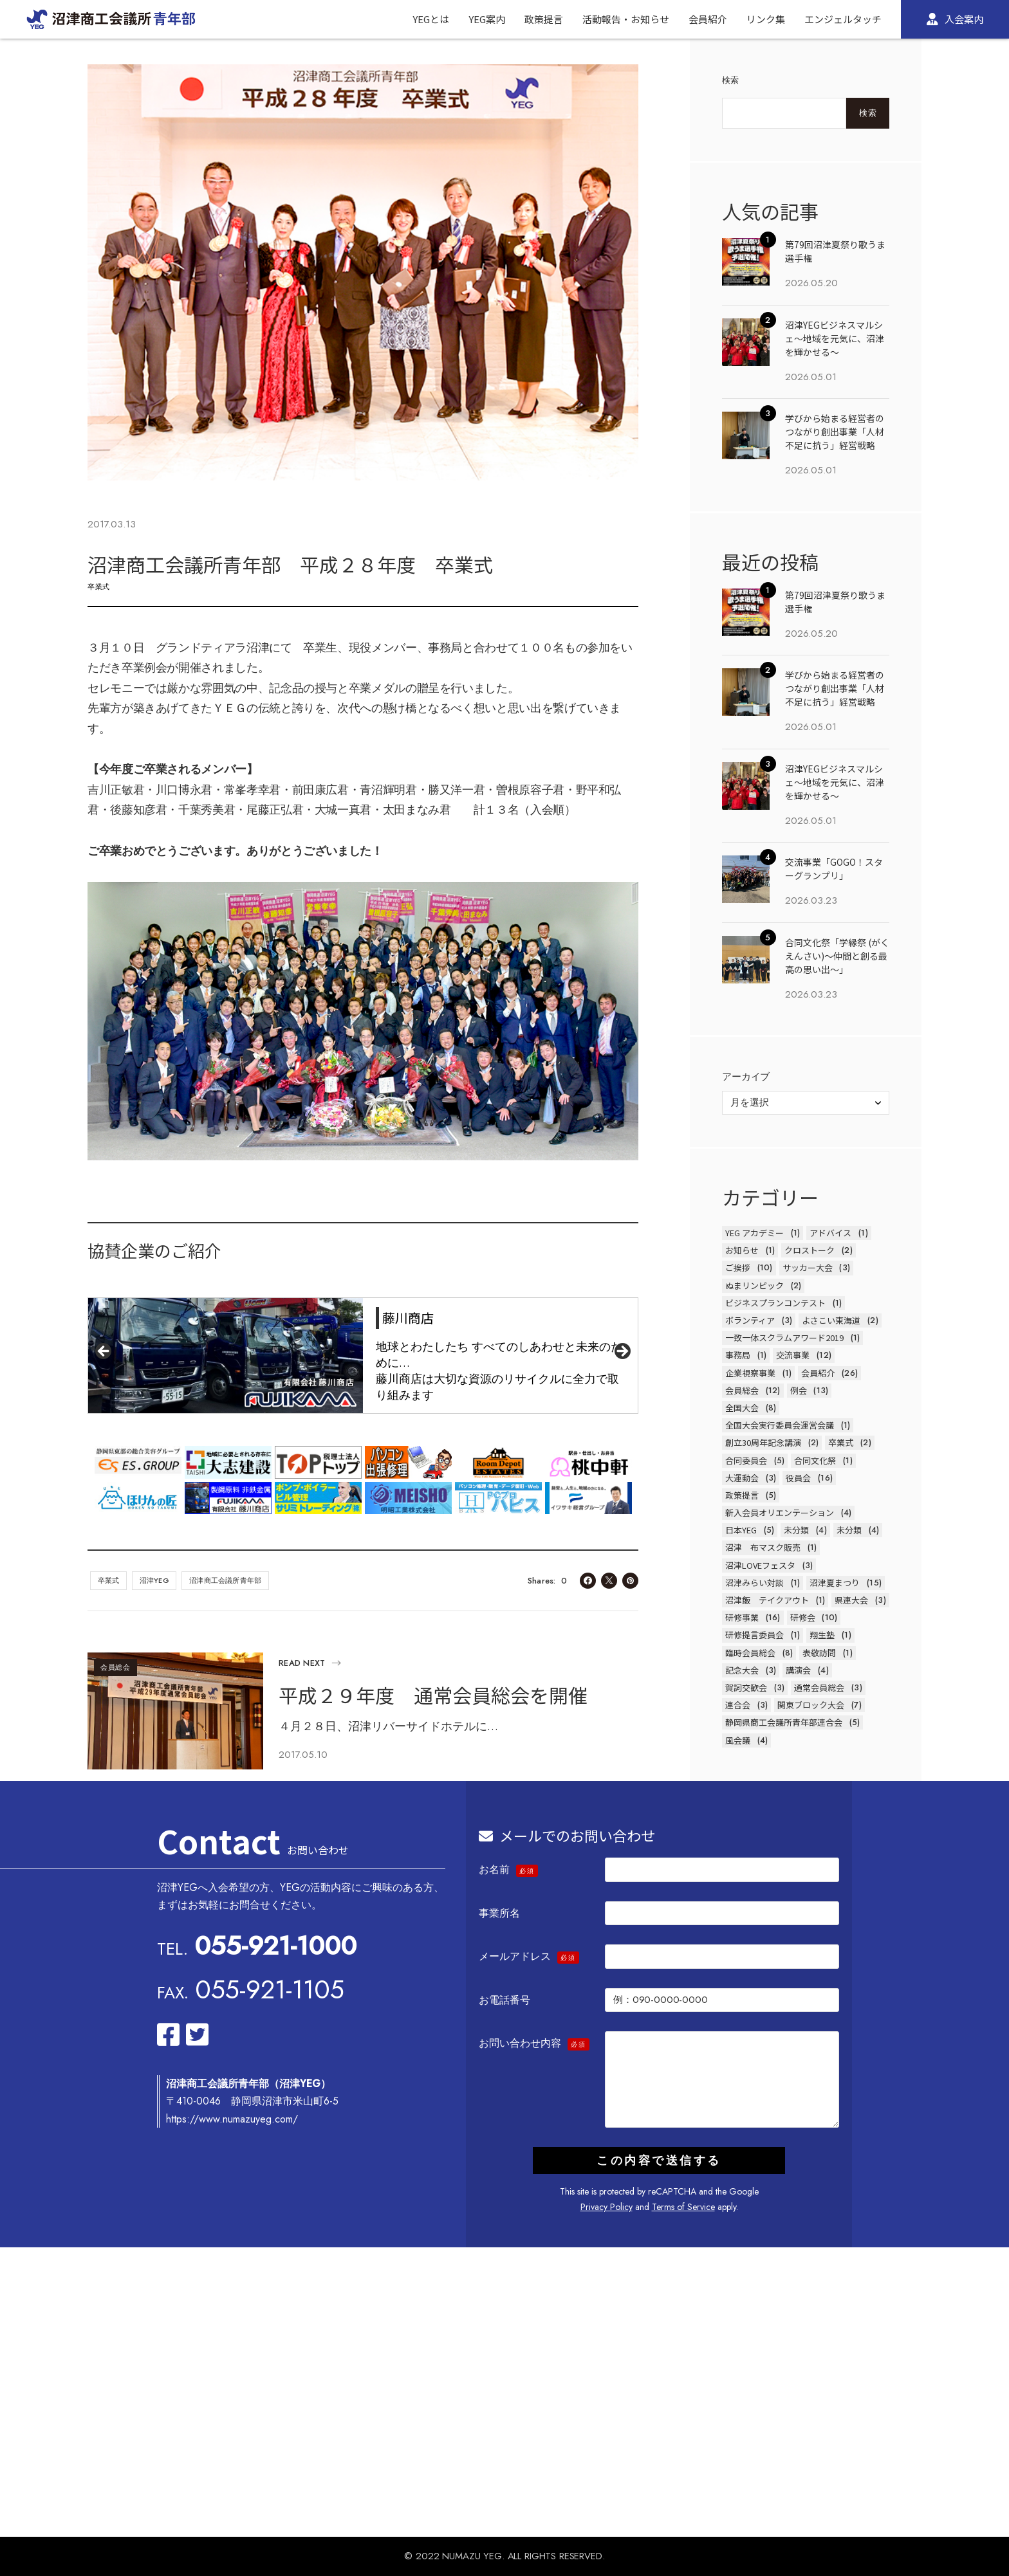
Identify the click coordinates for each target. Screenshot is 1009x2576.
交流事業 (793, 1355)
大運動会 (742, 1478)
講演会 (798, 1670)
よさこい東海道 (831, 1320)
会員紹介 (818, 1373)
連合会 (737, 1705)
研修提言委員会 (754, 1635)
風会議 (737, 1740)
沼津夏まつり (835, 1582)
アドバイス (830, 1233)
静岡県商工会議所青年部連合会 (783, 1722)
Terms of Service (683, 2206)
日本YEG (741, 1530)
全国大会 (742, 1408)
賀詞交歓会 (746, 1687)
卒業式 (99, 586)
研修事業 (742, 1617)
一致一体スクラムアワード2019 (784, 1337)
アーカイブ (746, 1077)
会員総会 (115, 1667)
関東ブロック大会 (810, 1705)
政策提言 (742, 1495)
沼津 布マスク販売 (763, 1547)
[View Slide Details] (363, 1355)
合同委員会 (746, 1460)
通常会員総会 (819, 1687)
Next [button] (621, 1352)
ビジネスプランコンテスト (775, 1303)
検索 (730, 80)
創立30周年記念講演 (763, 1442)
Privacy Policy (606, 2206)
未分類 (796, 1530)
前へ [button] (104, 1352)
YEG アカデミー (754, 1233)
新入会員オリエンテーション (779, 1512)
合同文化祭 (815, 1460)
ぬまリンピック (754, 1285)
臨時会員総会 (750, 1653)
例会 (798, 1390)
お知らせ (742, 1250)
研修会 (802, 1617)
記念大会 (742, 1670)
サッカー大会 (807, 1267)
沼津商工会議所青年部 (225, 1580)
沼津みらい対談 (754, 1582)
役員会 (798, 1478)
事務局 (737, 1355)
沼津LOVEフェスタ (760, 1565)
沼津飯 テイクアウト (767, 1600)
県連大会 (851, 1600)
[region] (363, 1355)
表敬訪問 (819, 1653)
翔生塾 (822, 1635)
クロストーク (809, 1250)
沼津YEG (154, 1580)
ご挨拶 (737, 1267)
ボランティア (750, 1320)
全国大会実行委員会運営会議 (779, 1425)
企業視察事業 (750, 1373)
